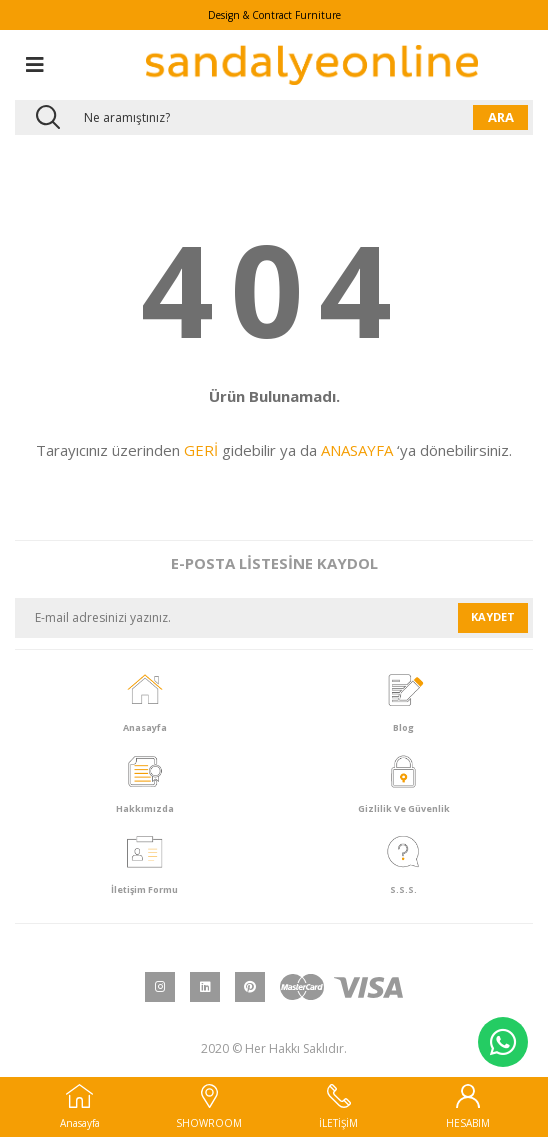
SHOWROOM (209, 1107)
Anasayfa (80, 1107)
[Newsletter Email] (236, 618)
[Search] (274, 117)
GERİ (201, 450)
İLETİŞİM (338, 1107)
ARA (501, 117)
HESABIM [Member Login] (468, 1107)
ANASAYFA (357, 450)
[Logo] (312, 65)
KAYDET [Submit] (493, 616)
